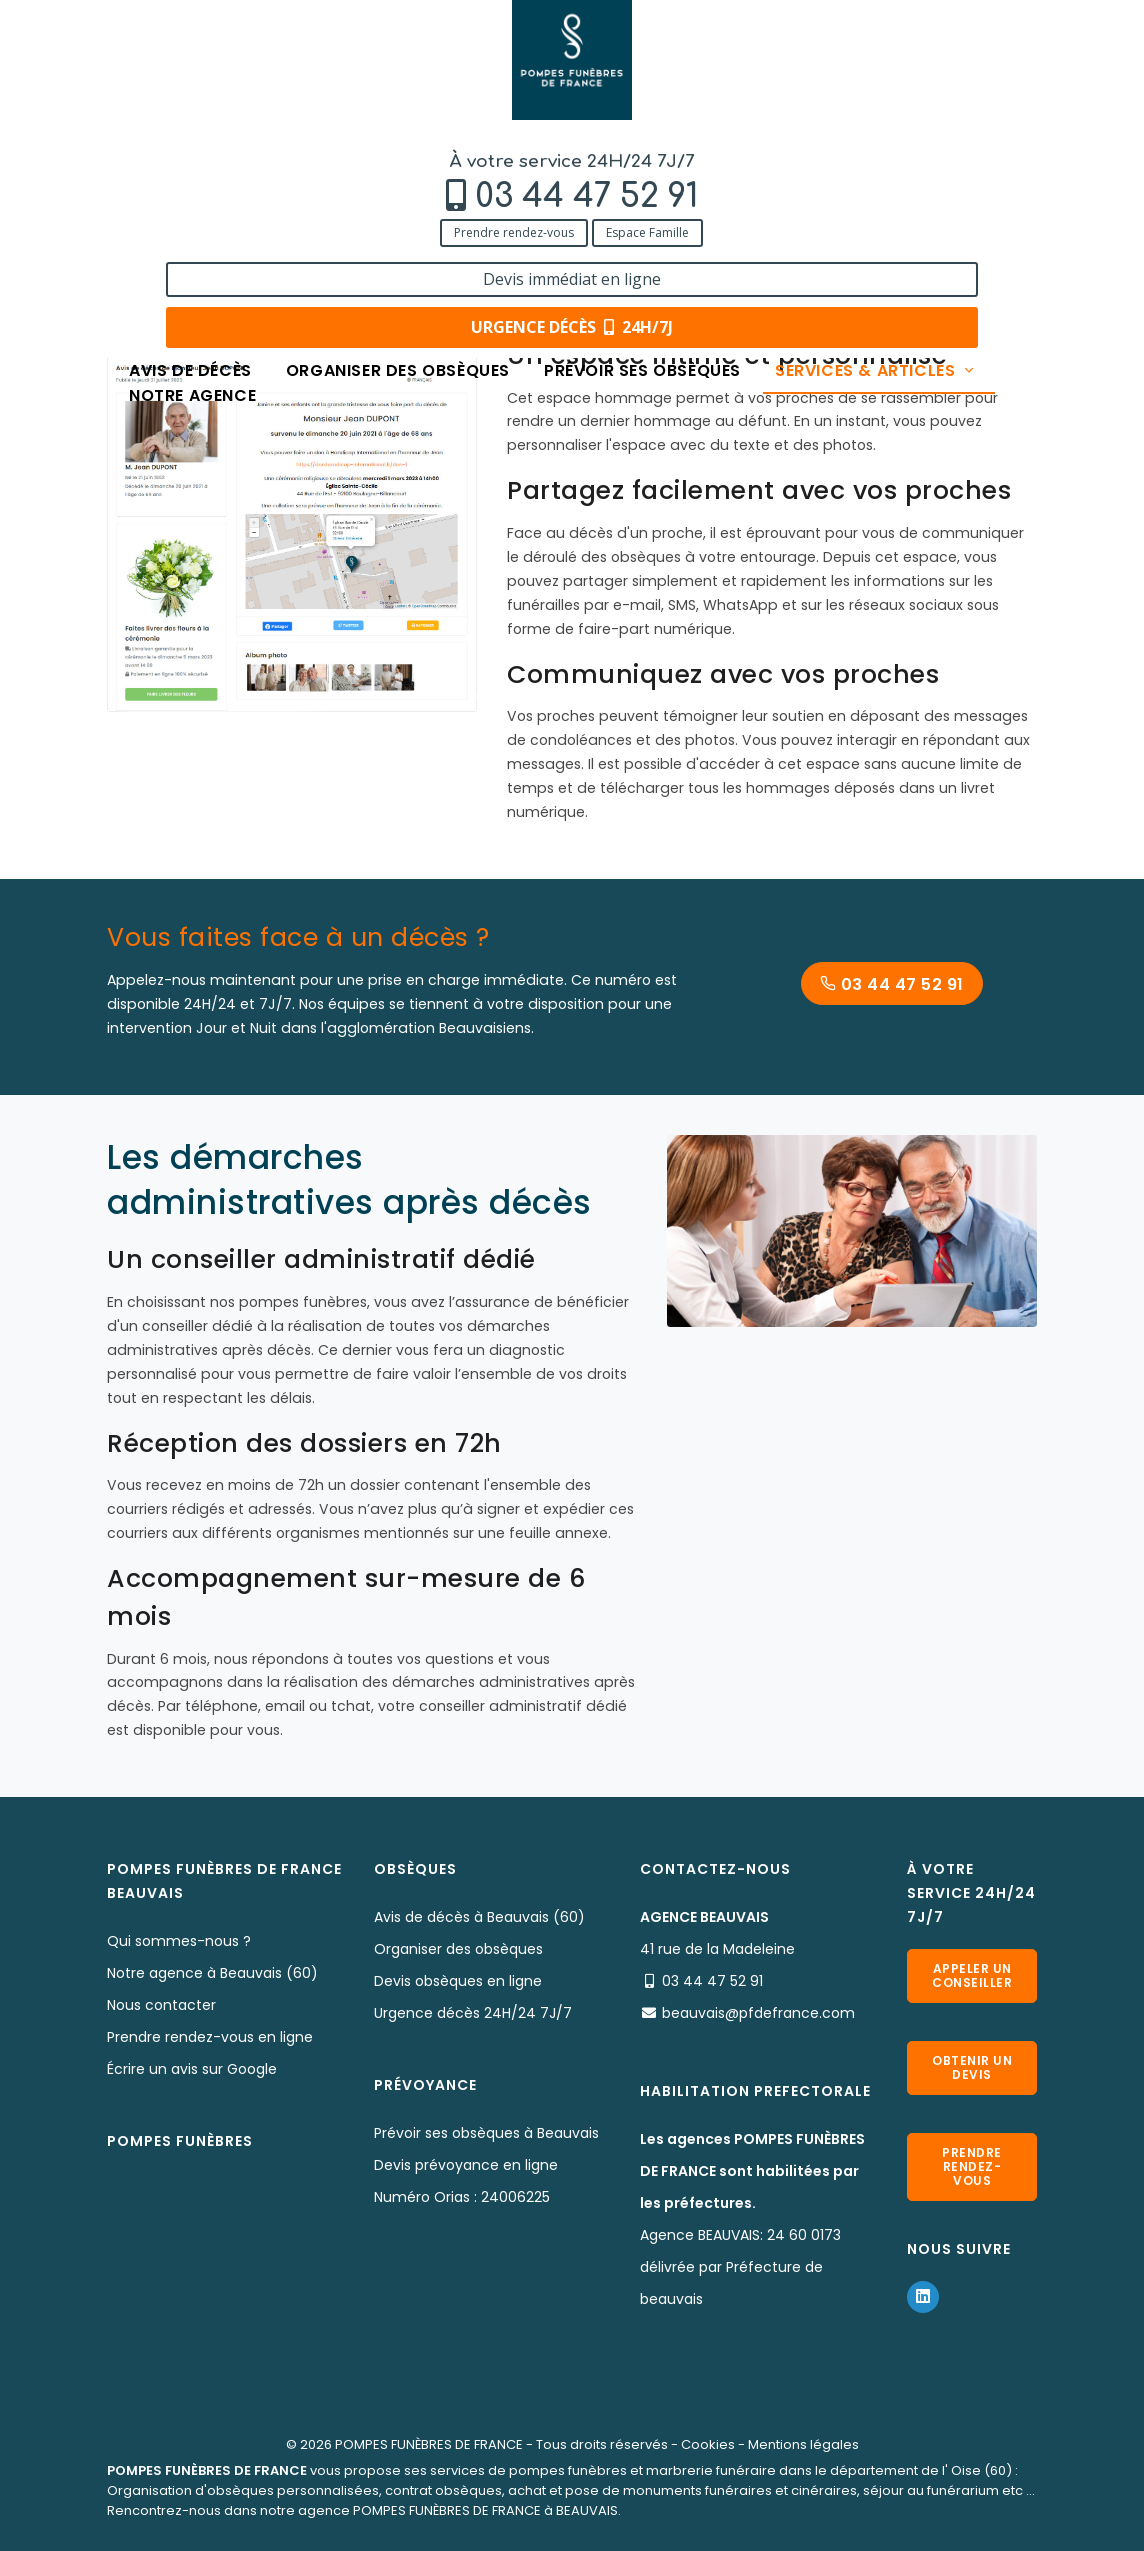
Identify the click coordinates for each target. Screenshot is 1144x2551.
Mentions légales (803, 2444)
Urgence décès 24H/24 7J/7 (473, 2013)
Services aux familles (402, 202)
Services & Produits (244, 202)
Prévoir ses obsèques (642, 142)
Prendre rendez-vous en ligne (210, 2037)
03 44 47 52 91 (205, 66)
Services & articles (876, 142)
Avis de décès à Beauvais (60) (479, 1917)
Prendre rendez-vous (133, 102)
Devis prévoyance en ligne (466, 2165)
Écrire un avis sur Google (192, 2069)
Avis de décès (190, 142)
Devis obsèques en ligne (458, 1981)
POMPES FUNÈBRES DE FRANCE (429, 2444)
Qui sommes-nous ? (179, 1941)
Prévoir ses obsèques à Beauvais (486, 2133)
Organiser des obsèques (398, 142)
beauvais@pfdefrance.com (758, 2013)
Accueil (131, 202)
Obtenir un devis (972, 2067)
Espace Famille (266, 102)
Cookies (708, 2444)
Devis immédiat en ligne (953, 38)
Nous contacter (161, 2005)
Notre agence (192, 167)
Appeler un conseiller (972, 1975)
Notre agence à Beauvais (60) (212, 1973)
